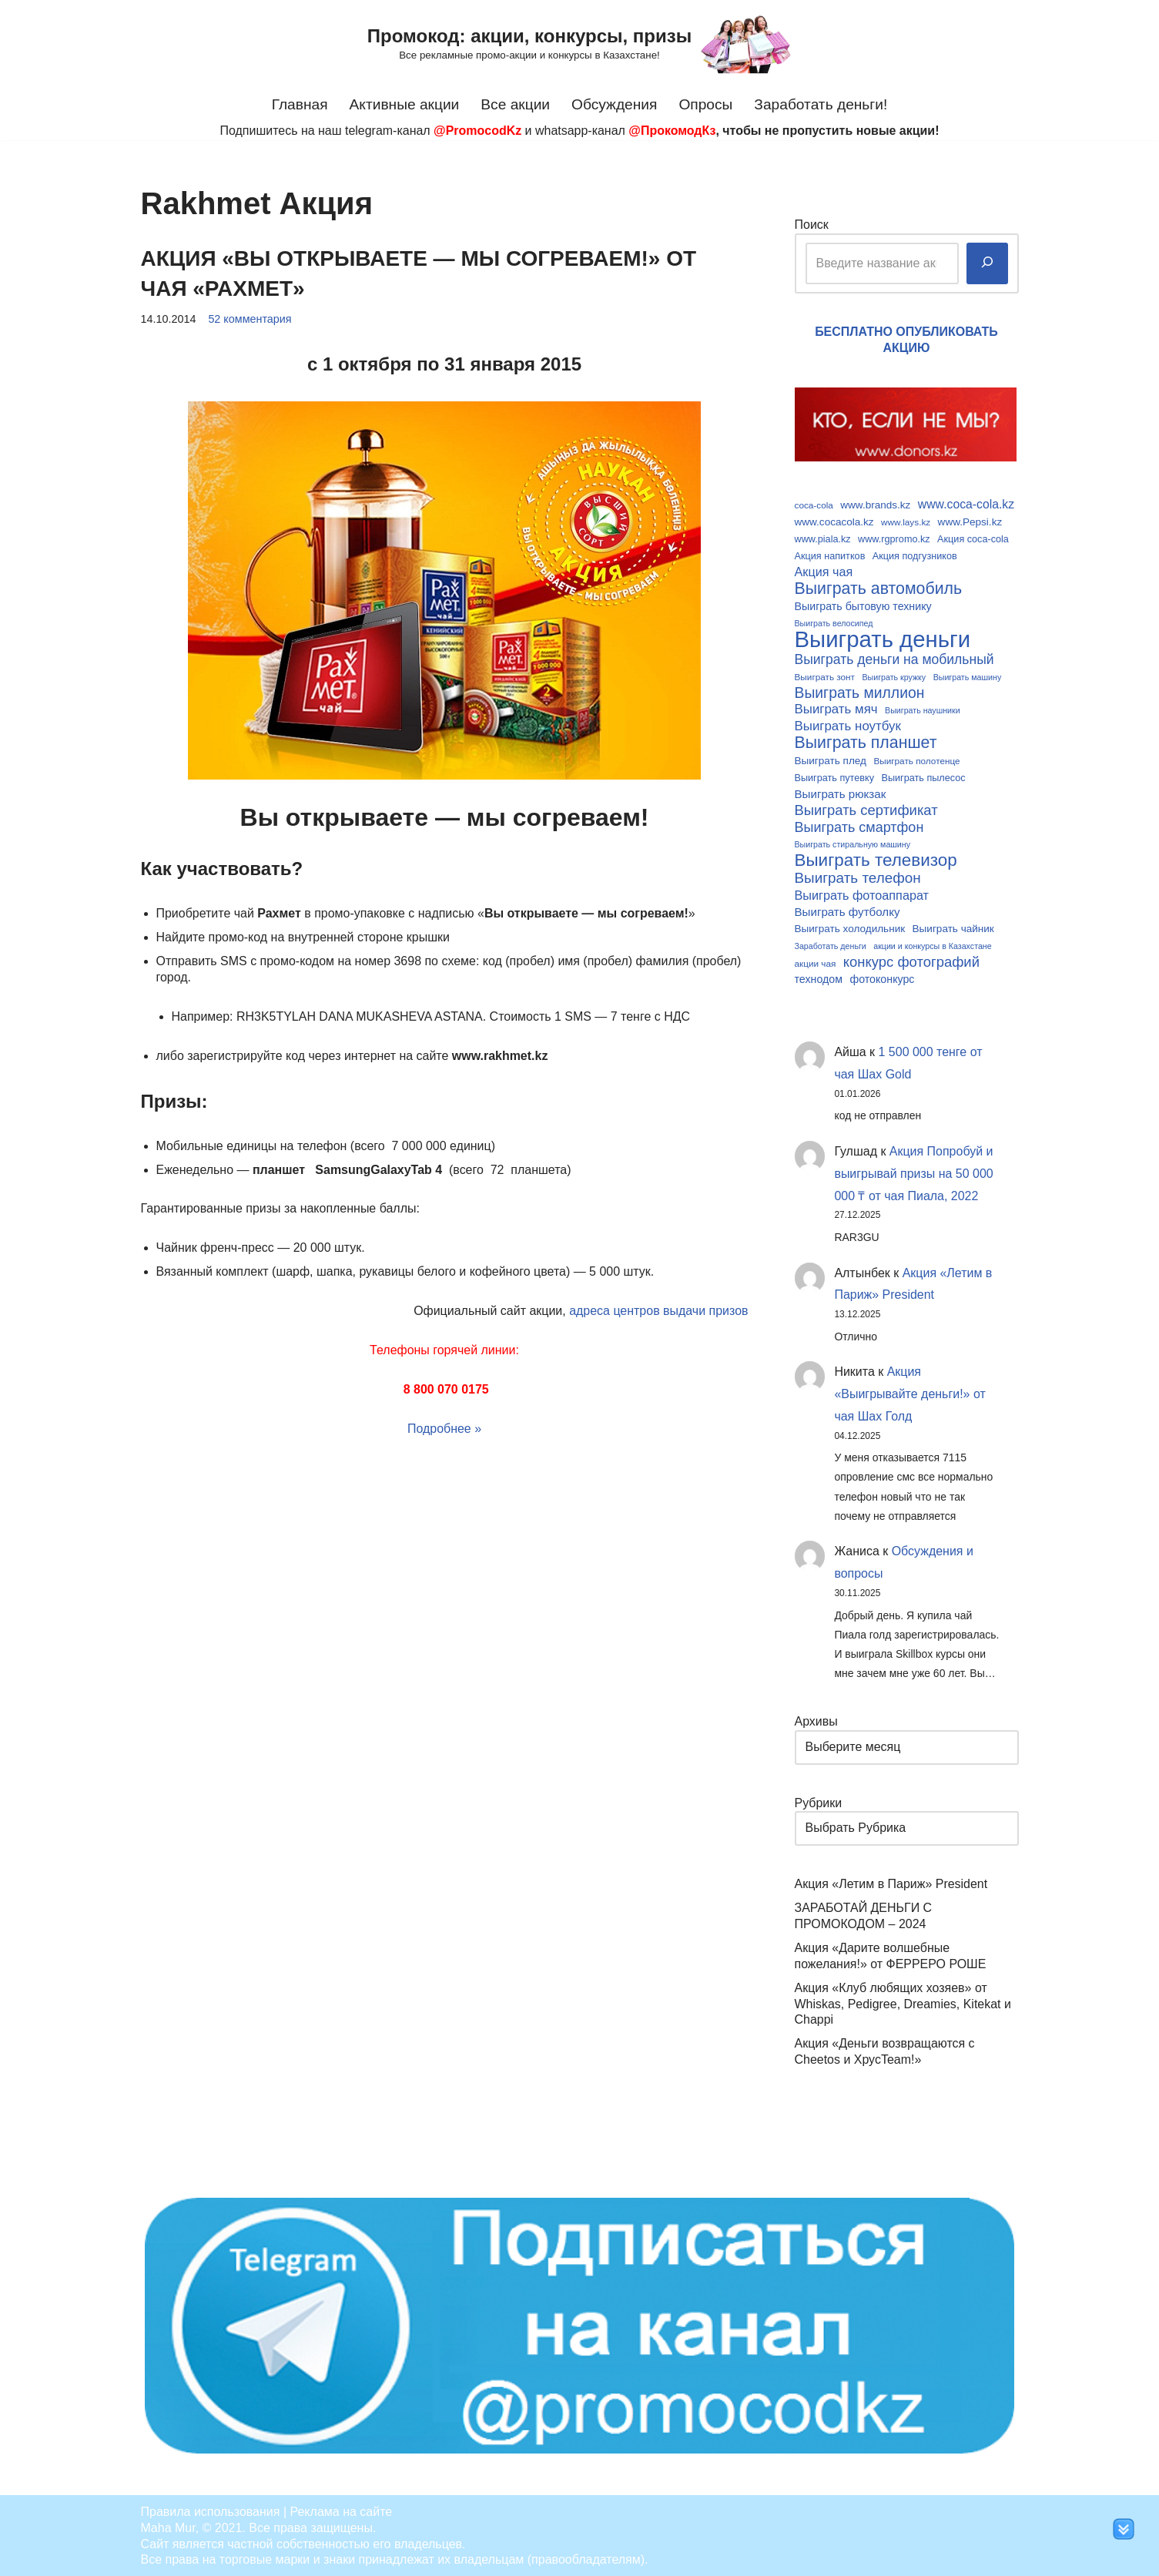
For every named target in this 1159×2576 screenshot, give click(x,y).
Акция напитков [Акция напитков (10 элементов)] (830, 555)
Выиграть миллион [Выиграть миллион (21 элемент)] (860, 691)
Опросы (706, 104)
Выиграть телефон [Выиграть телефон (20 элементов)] (858, 876)
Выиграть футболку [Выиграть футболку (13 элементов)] (847, 910)
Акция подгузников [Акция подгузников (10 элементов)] (915, 555)
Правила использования (210, 2510)
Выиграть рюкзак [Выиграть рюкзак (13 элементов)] (840, 792)
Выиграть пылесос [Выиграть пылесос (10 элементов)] (924, 776)
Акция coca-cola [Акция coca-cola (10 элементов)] (973, 538)
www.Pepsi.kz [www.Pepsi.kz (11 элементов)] (970, 521)
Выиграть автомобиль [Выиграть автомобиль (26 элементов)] (879, 589)
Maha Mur (168, 2526)
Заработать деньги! (821, 104)
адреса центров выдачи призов (659, 1310)
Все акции (515, 104)
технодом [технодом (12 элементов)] (819, 977)
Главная (299, 104)
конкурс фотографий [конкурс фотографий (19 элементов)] (911, 960)
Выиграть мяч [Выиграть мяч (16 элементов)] (836, 708)
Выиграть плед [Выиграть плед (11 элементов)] (830, 760)
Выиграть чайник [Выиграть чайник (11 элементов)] (953, 927)
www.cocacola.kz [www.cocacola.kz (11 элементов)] (834, 521)
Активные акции (404, 104)
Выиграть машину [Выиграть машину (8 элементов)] (967, 676)
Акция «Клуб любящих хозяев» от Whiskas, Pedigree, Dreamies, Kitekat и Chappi (903, 2002)
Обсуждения (614, 104)
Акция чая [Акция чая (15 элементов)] (824, 572)
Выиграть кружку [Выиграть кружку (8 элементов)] (894, 676)
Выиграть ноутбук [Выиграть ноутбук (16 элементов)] (848, 725)
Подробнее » (444, 1427)
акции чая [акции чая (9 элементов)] (815, 961)
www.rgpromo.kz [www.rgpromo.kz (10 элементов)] (894, 538)
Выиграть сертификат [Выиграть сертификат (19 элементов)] (866, 809)
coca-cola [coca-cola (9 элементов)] (814, 505)
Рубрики (818, 1801)
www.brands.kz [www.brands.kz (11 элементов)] (875, 505)
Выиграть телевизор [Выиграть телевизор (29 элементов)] (876, 859)
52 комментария (250, 319)
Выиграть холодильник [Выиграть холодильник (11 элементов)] (850, 927)
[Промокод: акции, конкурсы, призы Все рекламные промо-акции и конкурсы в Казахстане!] (579, 44)
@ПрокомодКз (671, 130)
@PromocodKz (477, 130)
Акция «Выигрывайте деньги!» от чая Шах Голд (910, 1393)
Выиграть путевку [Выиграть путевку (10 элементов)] (835, 776)
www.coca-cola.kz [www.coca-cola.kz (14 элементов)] (966, 504)
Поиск (812, 224)
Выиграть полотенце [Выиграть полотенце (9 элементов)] (916, 760)
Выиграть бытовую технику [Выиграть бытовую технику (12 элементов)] (863, 605)
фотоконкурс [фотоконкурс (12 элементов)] (881, 977)
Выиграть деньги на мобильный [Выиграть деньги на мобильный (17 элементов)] (894, 658)
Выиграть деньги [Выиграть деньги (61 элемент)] (883, 639)
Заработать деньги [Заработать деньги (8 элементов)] (830, 943)
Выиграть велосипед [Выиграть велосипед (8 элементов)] (834, 622)
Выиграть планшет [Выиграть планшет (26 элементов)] (866, 742)
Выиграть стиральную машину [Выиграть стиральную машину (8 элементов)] (853, 843)
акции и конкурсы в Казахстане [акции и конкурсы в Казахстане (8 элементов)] (932, 943)
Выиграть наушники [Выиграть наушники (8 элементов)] (922, 709)
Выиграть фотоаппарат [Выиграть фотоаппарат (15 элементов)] (862, 894)
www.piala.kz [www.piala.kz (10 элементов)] (823, 538)
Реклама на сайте (341, 2510)
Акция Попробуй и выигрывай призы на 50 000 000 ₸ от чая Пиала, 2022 (914, 1172)
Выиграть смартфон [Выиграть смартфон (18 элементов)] (859, 826)
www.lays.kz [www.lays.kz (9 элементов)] (905, 521)
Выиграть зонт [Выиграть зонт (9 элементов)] (825, 676)
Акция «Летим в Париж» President (891, 1883)
